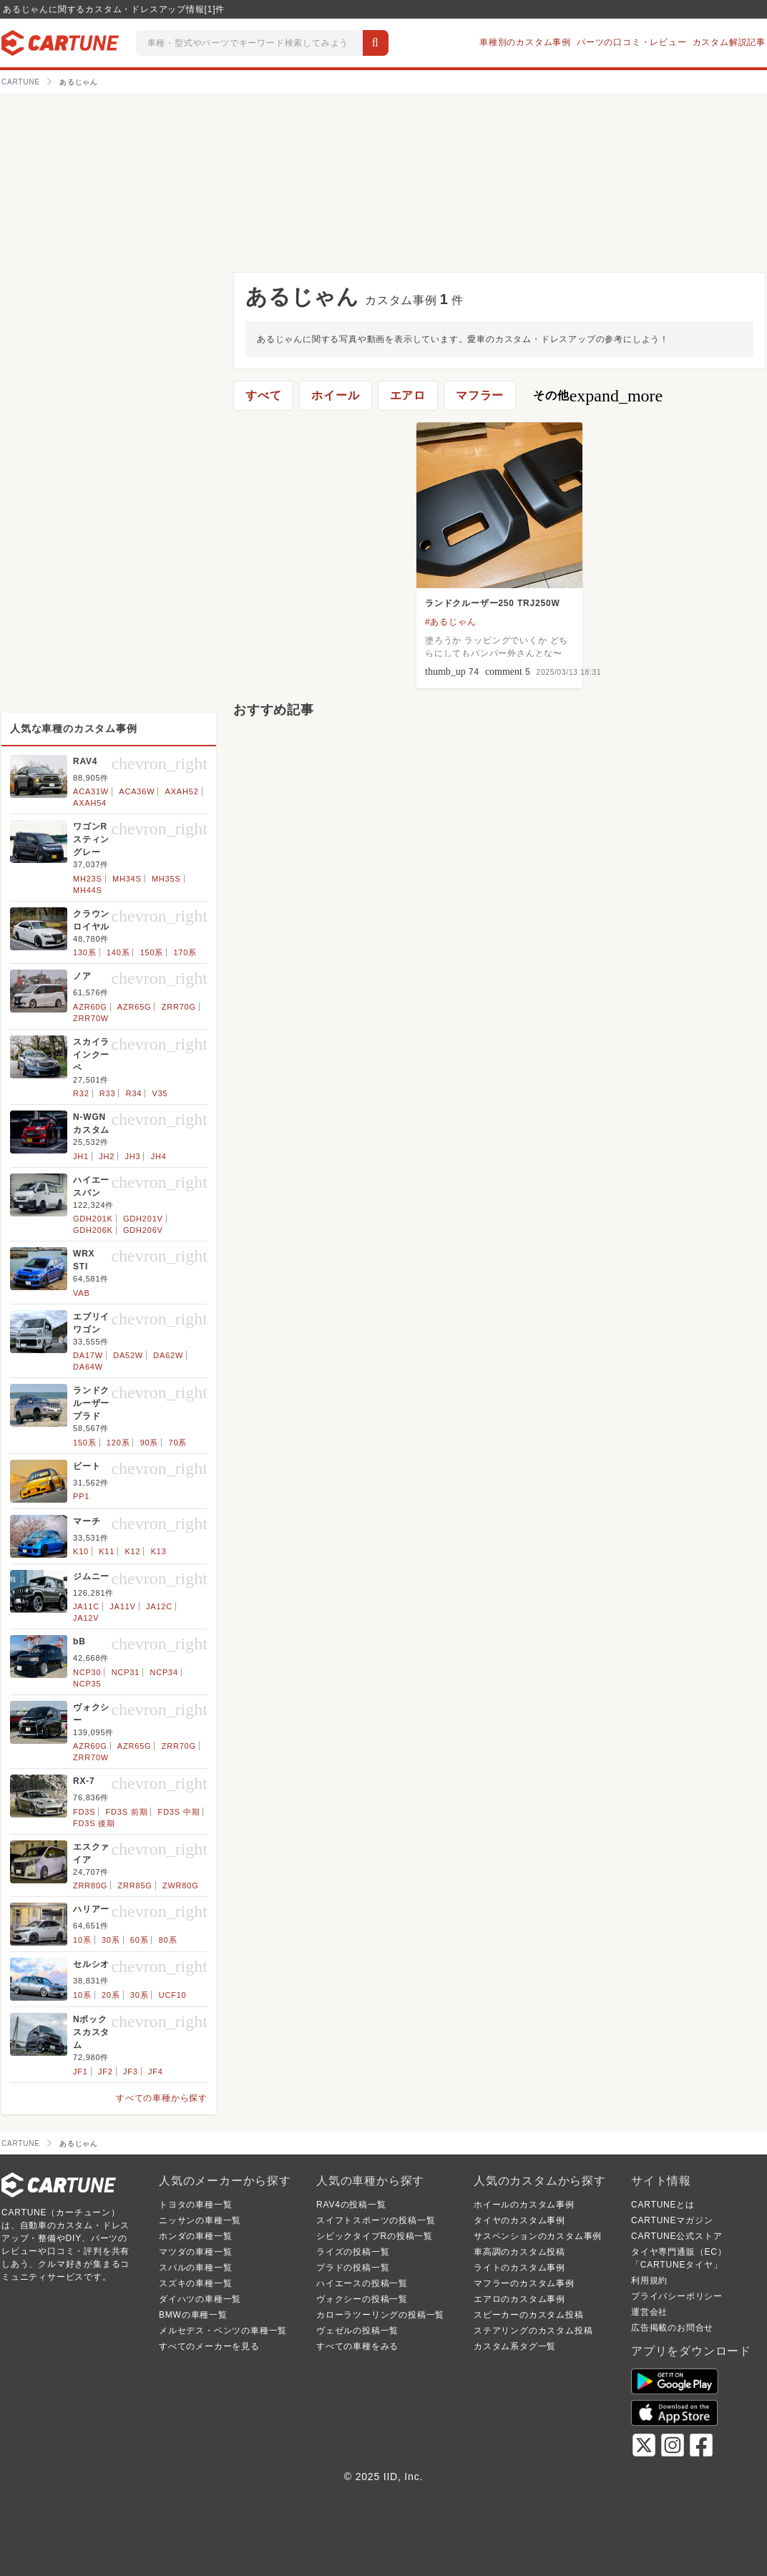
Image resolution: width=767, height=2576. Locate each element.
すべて (263, 395)
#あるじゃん (450, 622)
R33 (107, 1093)
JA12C (159, 1606)
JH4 (159, 1156)
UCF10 (173, 1995)
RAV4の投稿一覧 (351, 2205)
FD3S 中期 (179, 1811)
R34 (134, 1093)
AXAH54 (90, 803)
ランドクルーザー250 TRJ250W (492, 603)
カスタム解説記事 (729, 42)
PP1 (81, 1496)
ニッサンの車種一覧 (200, 2220)
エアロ (408, 395)
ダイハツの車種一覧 (200, 2299)
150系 (152, 952)
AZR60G (90, 1006)
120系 (118, 1442)
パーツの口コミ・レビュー (632, 42)
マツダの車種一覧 (195, 2252)
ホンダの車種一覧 (195, 2236)
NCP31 (126, 1672)
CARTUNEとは (663, 2205)
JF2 (105, 2071)
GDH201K (93, 1218)
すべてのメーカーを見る (209, 2346)
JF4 (155, 2071)
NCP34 (163, 1672)
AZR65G (134, 1006)
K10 (81, 1551)
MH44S (87, 890)
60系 (139, 1940)
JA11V (122, 1606)
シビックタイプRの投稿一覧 (374, 2236)
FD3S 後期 (94, 1823)
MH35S (166, 878)
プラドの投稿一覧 (352, 2268)
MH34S (127, 878)
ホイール (335, 395)
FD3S (84, 1811)
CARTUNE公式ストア (676, 2236)
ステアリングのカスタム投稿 (533, 2331)
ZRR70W (91, 1018)
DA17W (88, 1355)
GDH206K (93, 1230)
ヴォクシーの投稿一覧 (362, 2299)
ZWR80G (180, 1885)
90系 (149, 1442)
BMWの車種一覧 (193, 2315)
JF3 (130, 2071)
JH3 (132, 1156)
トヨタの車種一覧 (195, 2205)
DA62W (168, 1355)
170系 (185, 952)
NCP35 (87, 1683)
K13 (159, 1551)
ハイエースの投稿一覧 (362, 2283)
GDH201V (143, 1218)
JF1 (80, 2071)
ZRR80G (90, 1885)
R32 (81, 1093)
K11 (106, 1551)
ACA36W (137, 791)
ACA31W (91, 791)
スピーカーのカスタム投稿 (529, 2315)
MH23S (87, 878)
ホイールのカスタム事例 (524, 2205)
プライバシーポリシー (677, 2296)
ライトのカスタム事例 (519, 2268)
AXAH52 (182, 791)
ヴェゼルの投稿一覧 (357, 2331)
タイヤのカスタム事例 (519, 2220)
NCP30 (87, 1672)
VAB (81, 1293)
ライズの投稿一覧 (352, 2252)
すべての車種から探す (161, 2098)
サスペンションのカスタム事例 (538, 2236)
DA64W (88, 1366)
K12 (132, 1551)
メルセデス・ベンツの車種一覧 (223, 2331)
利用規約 (649, 2280)
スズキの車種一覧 (195, 2283)
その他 (598, 395)
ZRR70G (179, 1006)
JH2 (106, 1156)
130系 (85, 952)
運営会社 (649, 2312)
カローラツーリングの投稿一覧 (380, 2315)
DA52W (128, 1355)
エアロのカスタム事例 (519, 2299)
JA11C (86, 1606)
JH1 (81, 1156)
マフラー (480, 395)
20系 (111, 1995)
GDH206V (143, 1230)
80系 (168, 1940)
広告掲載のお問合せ (672, 2328)
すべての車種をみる (357, 2346)
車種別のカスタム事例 (525, 42)
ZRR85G (134, 1885)
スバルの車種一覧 (195, 2268)
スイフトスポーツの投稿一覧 (375, 2220)
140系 (118, 952)
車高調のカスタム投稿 (519, 2252)
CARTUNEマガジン (672, 2220)
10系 (82, 1940)
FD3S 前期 (127, 1811)
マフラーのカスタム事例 (524, 2283)
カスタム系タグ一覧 (515, 2346)
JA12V (86, 1618)
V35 (160, 1093)
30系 (111, 1940)
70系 (178, 1442)
